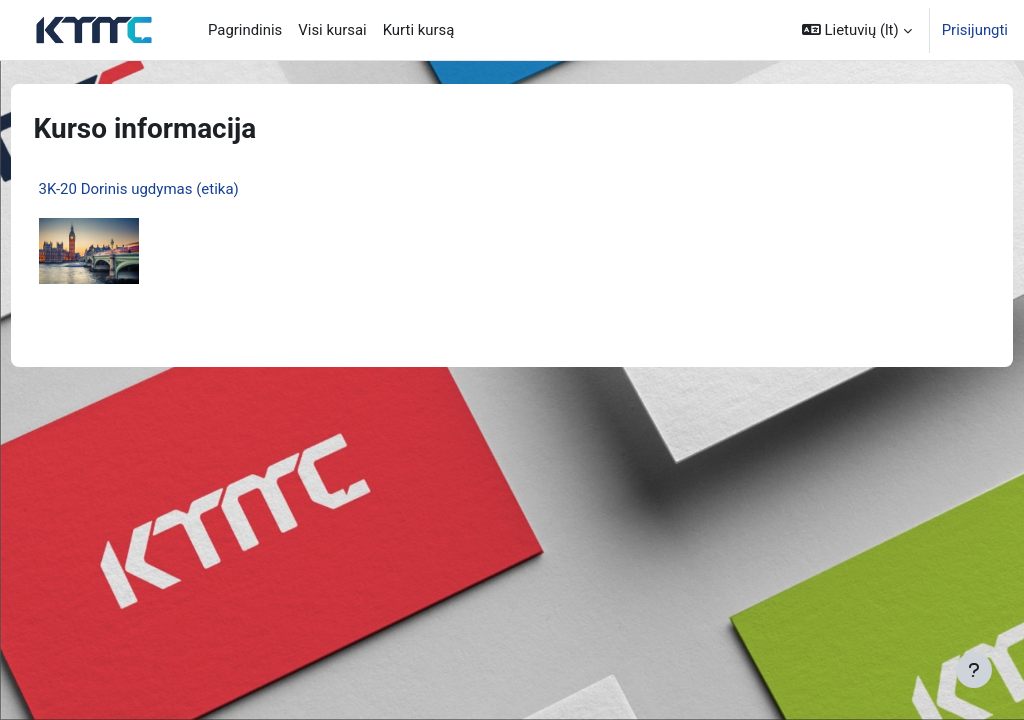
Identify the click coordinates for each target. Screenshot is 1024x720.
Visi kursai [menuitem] (332, 30)
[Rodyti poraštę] (974, 670)
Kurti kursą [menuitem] (419, 30)
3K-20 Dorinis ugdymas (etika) (176, 189)
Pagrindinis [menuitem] (245, 30)
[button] (857, 30)
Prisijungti (975, 30)
